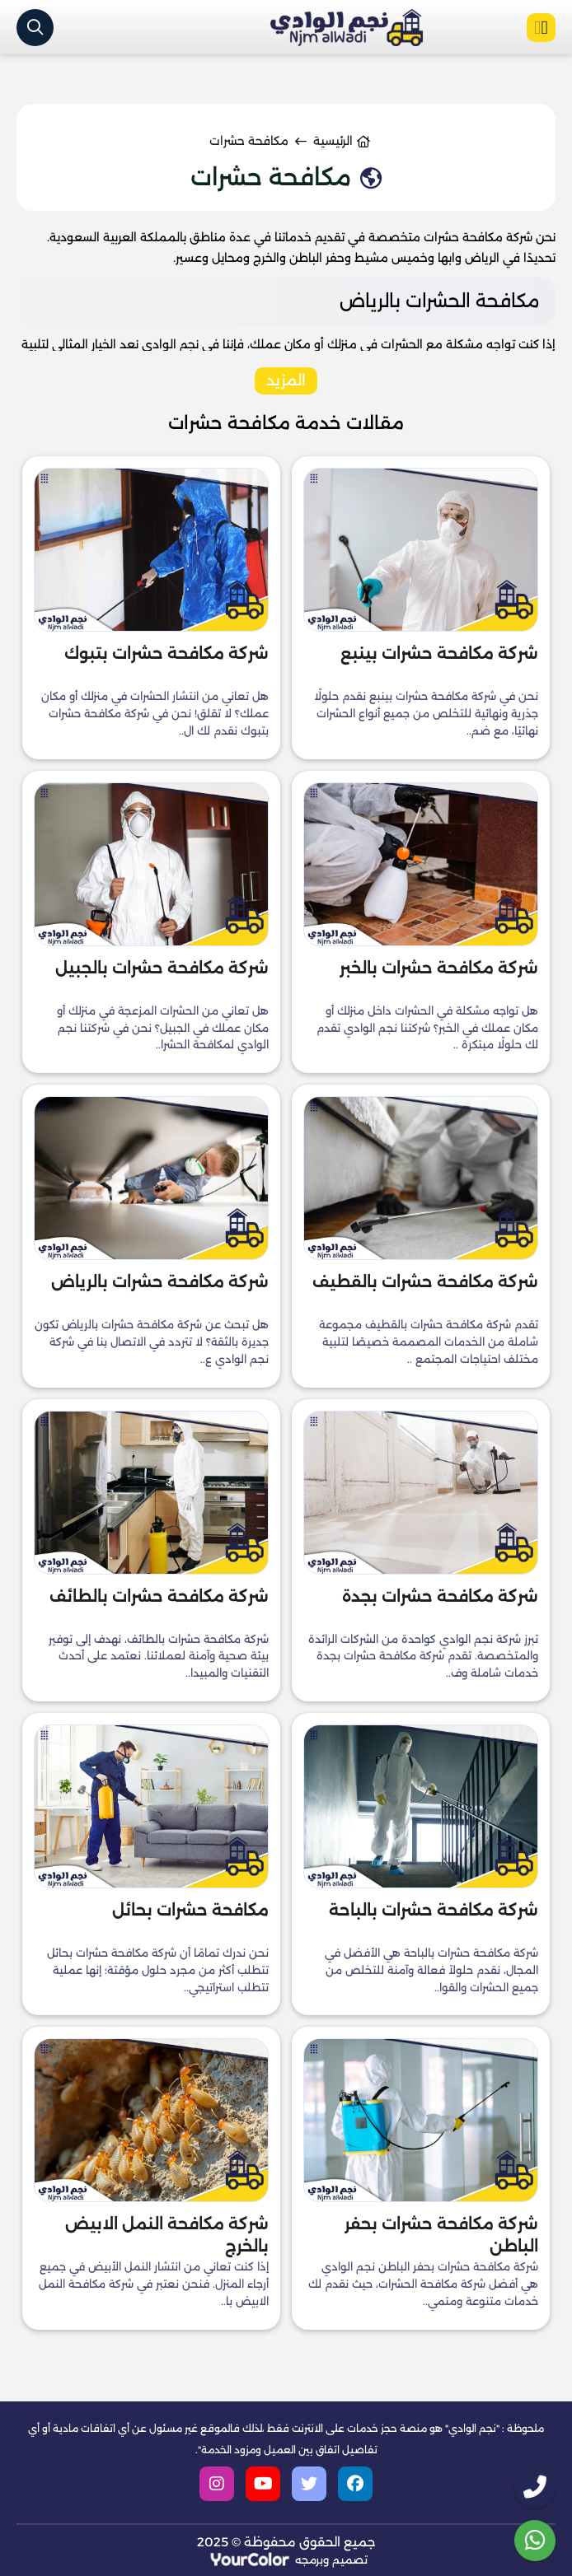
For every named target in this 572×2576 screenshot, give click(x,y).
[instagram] (217, 2484)
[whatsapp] (535, 2540)
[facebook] (355, 2484)
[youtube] (263, 2484)
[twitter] (309, 2484)
